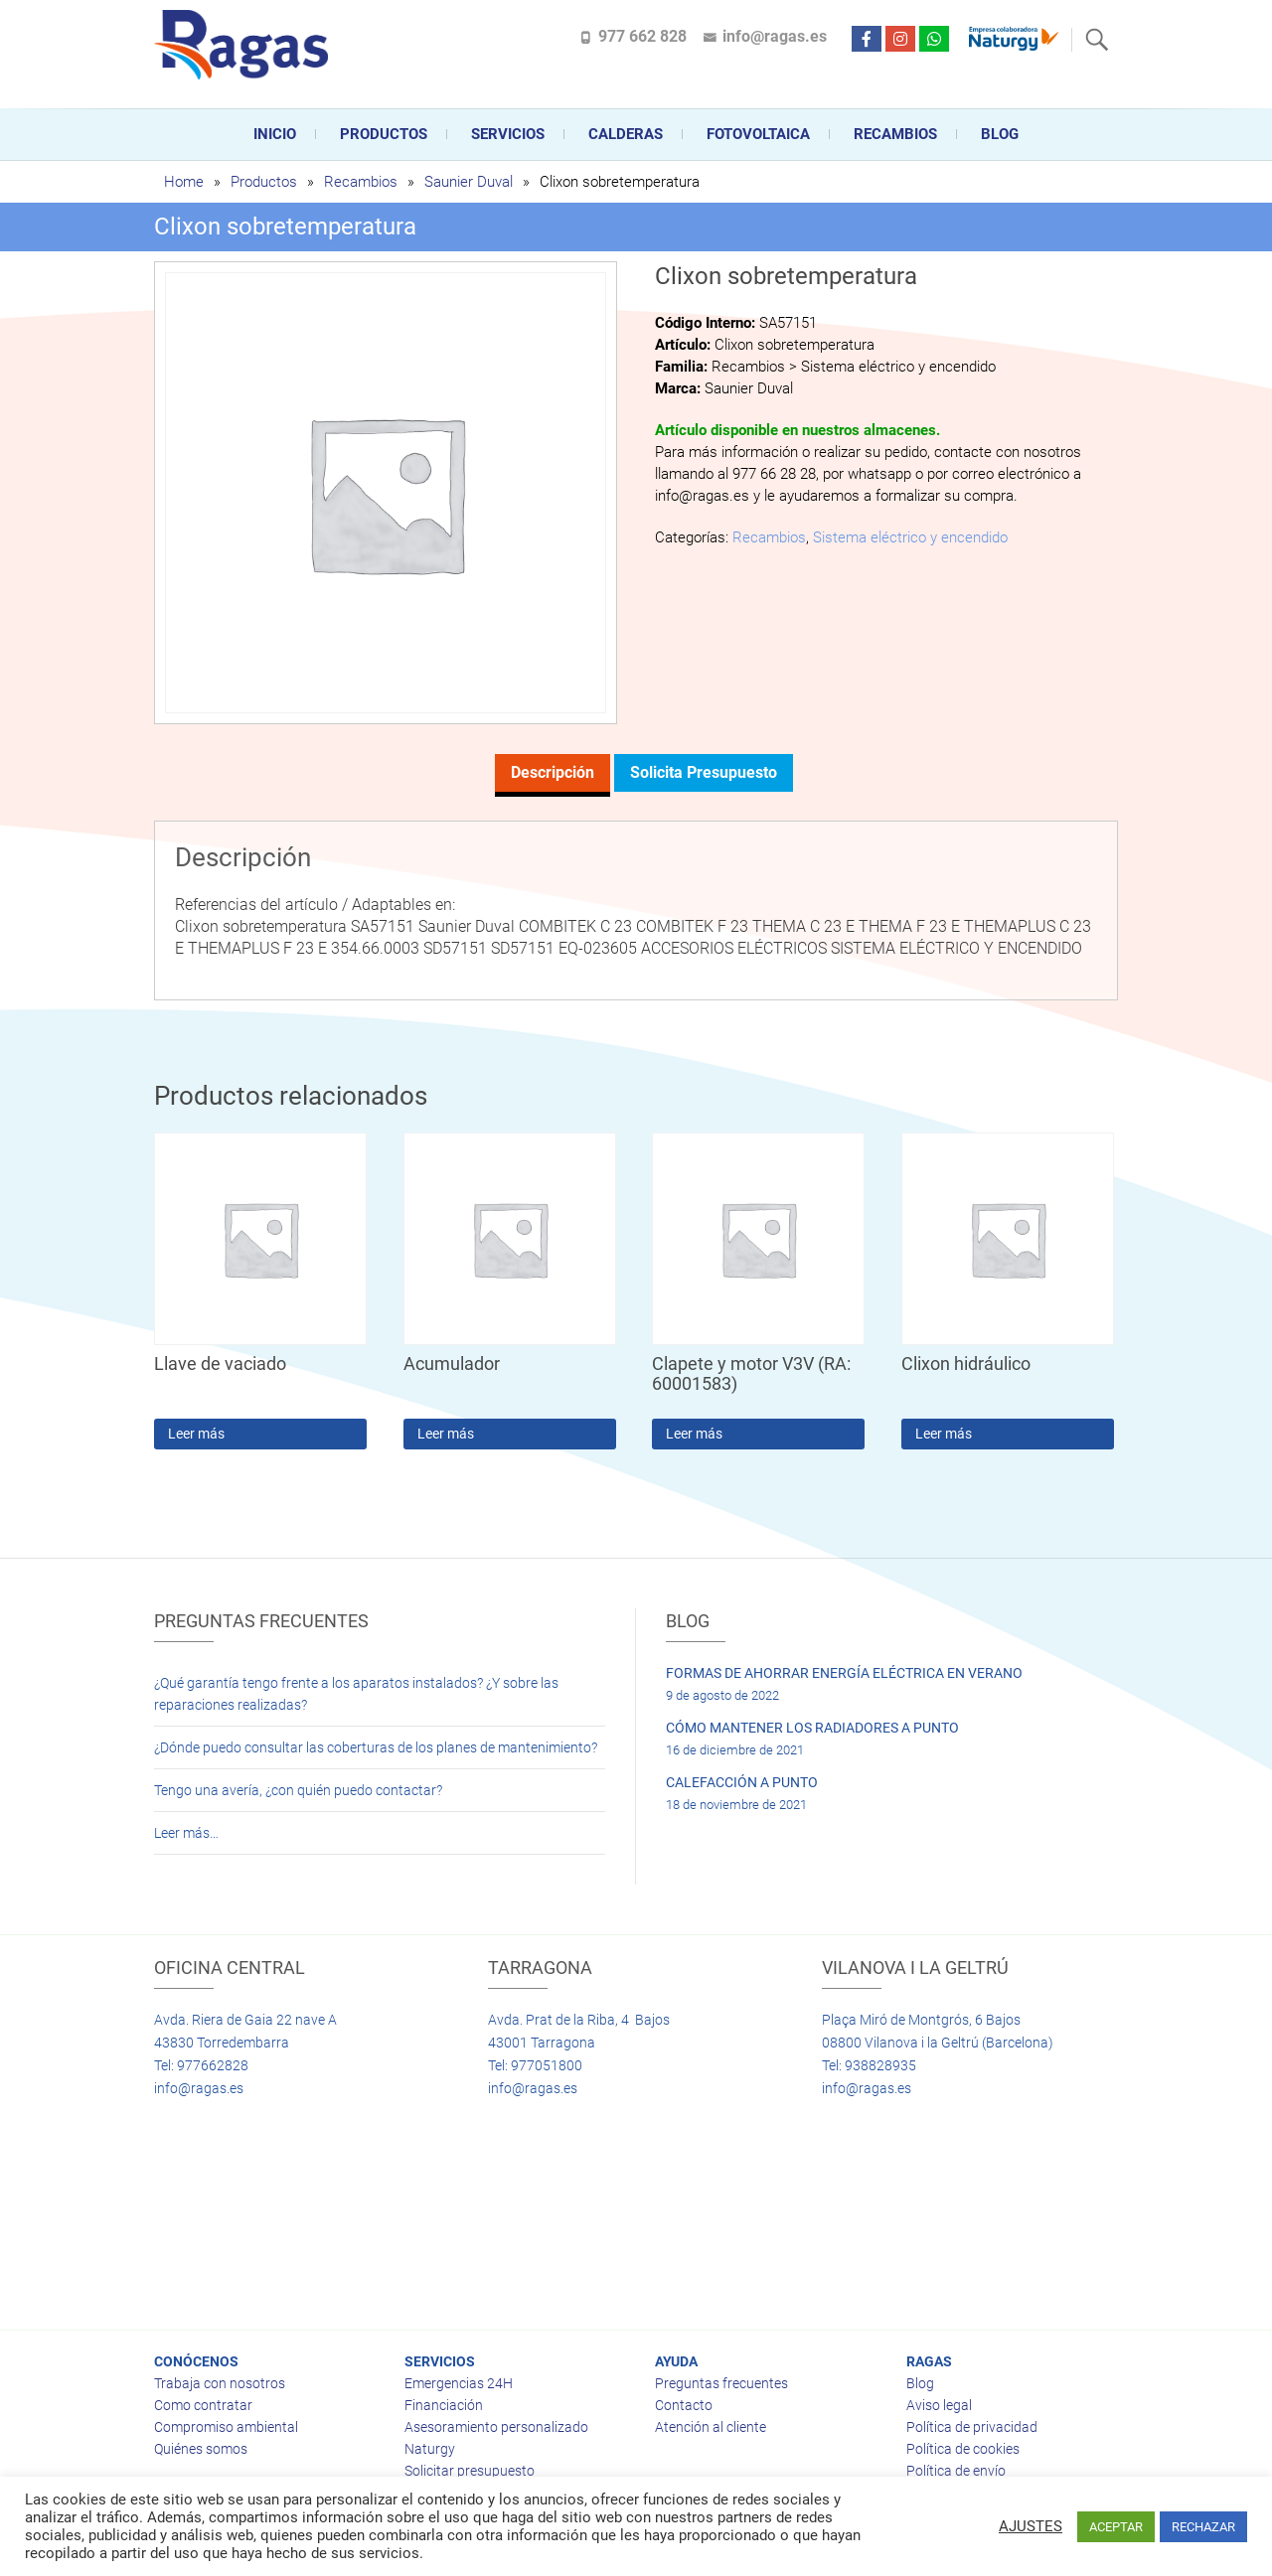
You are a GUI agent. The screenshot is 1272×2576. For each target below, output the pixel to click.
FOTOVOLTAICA (758, 134)
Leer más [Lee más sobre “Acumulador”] (445, 1433)
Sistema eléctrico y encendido (910, 537)
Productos (383, 134)
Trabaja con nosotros (219, 2383)
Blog (1000, 134)
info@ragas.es (774, 36)
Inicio (274, 134)
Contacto (684, 2405)
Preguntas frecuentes (721, 2383)
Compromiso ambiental (226, 2427)
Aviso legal (939, 2405)
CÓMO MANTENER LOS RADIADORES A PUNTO (812, 1728)
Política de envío (956, 2471)
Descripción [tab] (552, 772)
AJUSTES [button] (1030, 2526)
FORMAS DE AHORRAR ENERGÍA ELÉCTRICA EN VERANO (844, 1673)
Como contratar (203, 2405)
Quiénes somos (200, 2449)
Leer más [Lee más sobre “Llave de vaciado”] (196, 1433)
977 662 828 (642, 36)
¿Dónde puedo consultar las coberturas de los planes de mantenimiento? (375, 1747)
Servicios (508, 134)
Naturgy (429, 2449)
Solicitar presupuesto (469, 2471)
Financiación (443, 2405)
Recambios (895, 134)
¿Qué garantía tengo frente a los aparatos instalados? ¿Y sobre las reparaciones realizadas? (356, 1694)
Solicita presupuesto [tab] (703, 772)
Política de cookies (963, 2449)
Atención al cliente (710, 2427)
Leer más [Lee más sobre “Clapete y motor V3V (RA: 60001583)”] (694, 1433)
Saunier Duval (468, 182)
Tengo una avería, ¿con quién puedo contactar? (298, 1790)
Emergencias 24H (458, 2383)
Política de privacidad (971, 2427)
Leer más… (186, 1833)
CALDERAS (625, 134)
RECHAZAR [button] (1203, 2526)
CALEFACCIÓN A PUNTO (742, 1782)
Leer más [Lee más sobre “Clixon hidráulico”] (943, 1433)
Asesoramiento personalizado (496, 2427)
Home (184, 182)
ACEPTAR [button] (1116, 2526)
